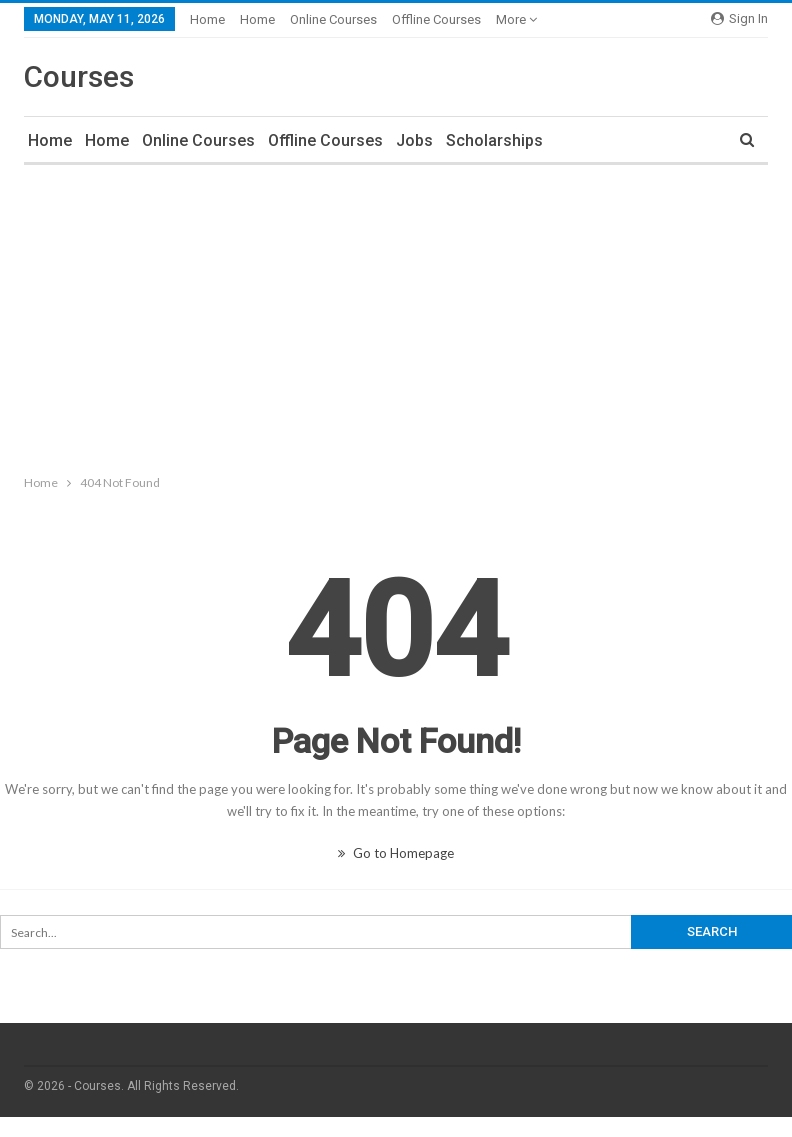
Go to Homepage (396, 853)
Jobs (414, 140)
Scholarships (494, 140)
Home (207, 19)
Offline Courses (436, 19)
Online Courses (333, 19)
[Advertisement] (396, 315)
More (516, 19)
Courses (79, 76)
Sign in (739, 18)
